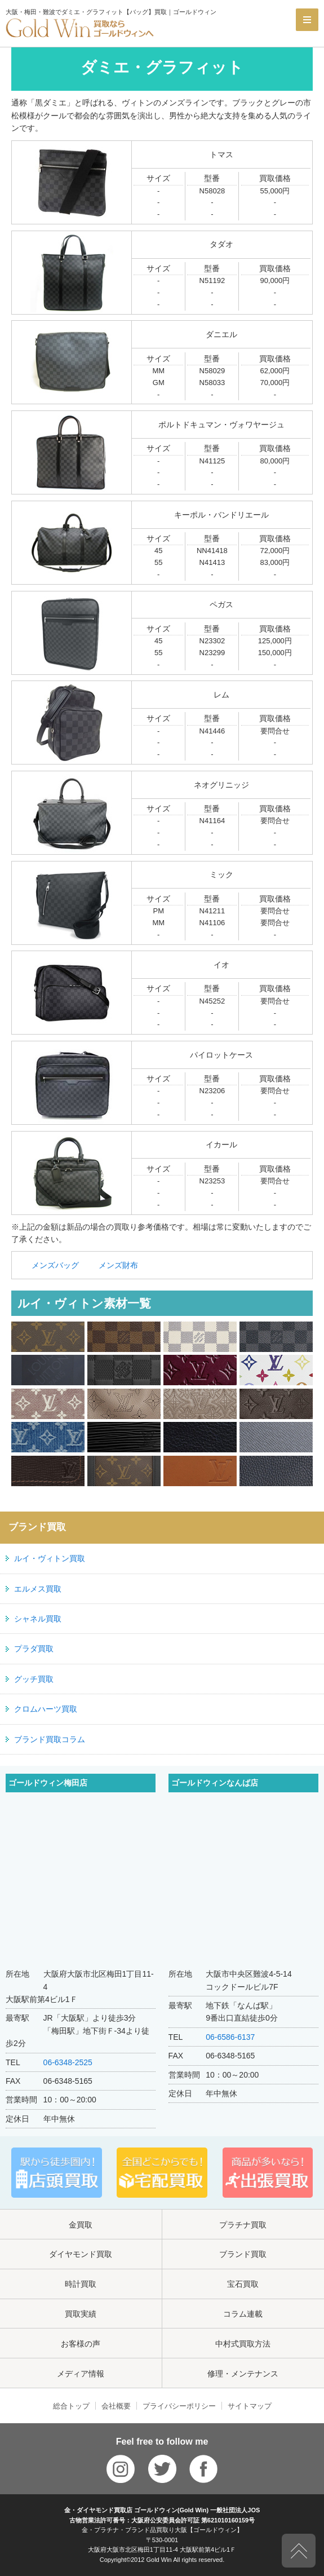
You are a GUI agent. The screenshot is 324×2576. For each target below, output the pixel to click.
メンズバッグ (55, 1265)
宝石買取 (243, 2283)
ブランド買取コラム (49, 1739)
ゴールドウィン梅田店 (47, 1782)
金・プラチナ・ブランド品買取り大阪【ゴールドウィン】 (162, 2529)
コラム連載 (243, 2313)
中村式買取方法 (242, 2343)
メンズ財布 (118, 1265)
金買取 (80, 2224)
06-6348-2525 (67, 2062)
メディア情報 (80, 2373)
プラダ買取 (34, 1648)
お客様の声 (80, 2343)
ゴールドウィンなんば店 (214, 1782)
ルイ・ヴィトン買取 (49, 1558)
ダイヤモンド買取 (80, 2254)
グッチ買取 (34, 1679)
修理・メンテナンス (242, 2373)
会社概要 (116, 2406)
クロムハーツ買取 (45, 1708)
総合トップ (71, 2406)
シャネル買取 (37, 1618)
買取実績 (80, 2313)
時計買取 (80, 2283)
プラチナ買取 (243, 2224)
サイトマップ (250, 2406)
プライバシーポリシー (179, 2406)
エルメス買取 (37, 1588)
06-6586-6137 (230, 2037)
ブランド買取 (243, 2254)
